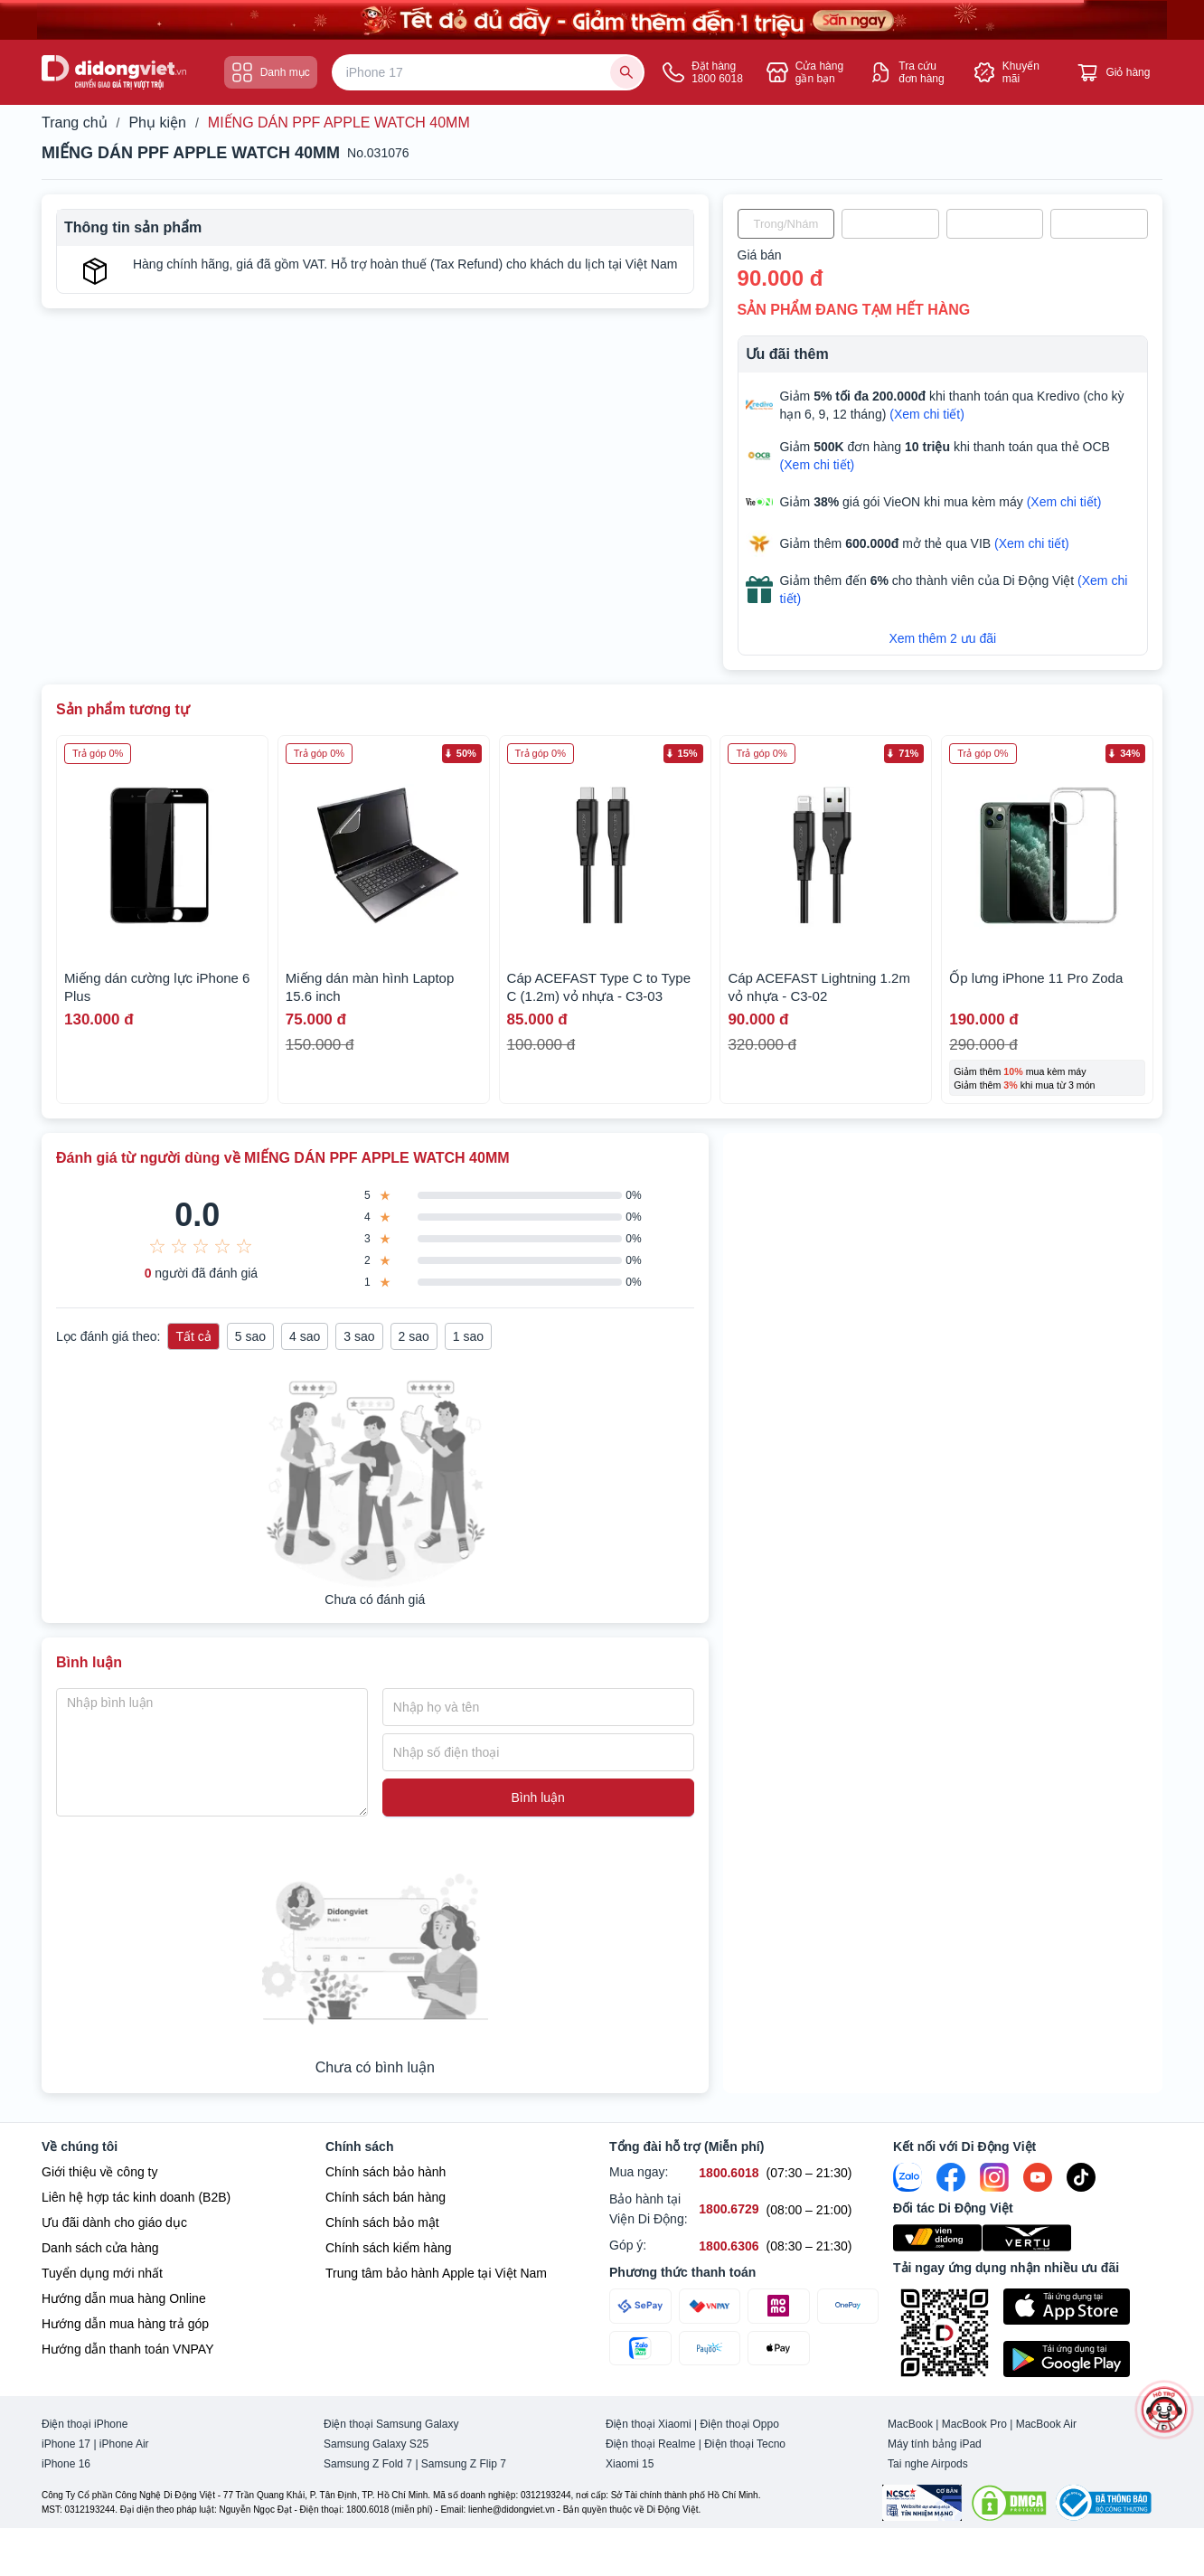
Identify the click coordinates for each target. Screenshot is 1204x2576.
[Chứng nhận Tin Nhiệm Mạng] (922, 2503)
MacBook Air (1046, 2424)
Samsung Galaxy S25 (376, 2444)
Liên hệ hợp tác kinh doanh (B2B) (136, 2197)
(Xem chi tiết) (926, 414)
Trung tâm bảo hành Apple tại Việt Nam (436, 2273)
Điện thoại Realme (650, 2444)
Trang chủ (75, 123)
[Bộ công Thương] (1104, 2503)
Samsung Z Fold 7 (368, 2464)
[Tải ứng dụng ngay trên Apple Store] (1082, 2306)
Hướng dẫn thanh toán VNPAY (127, 2349)
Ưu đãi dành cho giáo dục (114, 2222)
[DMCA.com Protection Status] (1009, 2503)
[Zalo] (907, 2177)
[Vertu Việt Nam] (1027, 2237)
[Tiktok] (1081, 2177)
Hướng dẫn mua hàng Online (124, 2298)
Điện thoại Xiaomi (648, 2424)
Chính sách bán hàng (385, 2197)
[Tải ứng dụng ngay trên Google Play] (1082, 2359)
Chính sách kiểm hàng (388, 2248)
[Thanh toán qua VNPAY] (710, 2306)
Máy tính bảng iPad (935, 2444)
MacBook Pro (974, 2424)
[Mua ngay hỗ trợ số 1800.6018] (728, 2173)
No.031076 (378, 153)
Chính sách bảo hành (385, 2172)
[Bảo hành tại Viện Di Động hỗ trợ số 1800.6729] (728, 2209)
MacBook (910, 2424)
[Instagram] (994, 2177)
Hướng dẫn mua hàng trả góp (125, 2324)
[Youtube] (1037, 2177)
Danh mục (270, 72)
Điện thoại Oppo (740, 2424)
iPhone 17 (66, 2444)
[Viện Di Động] (938, 2237)
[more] (1165, 2410)
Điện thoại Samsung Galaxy (391, 2424)
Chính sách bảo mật (382, 2222)
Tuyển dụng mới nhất (102, 2273)
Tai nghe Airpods (928, 2464)
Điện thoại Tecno (744, 2444)
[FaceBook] (950, 2177)
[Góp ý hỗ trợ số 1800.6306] (728, 2246)
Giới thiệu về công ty (100, 2172)
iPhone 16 (66, 2464)
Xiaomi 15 (630, 2464)
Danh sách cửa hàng (100, 2248)
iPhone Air (124, 2444)
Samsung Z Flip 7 (463, 2464)
